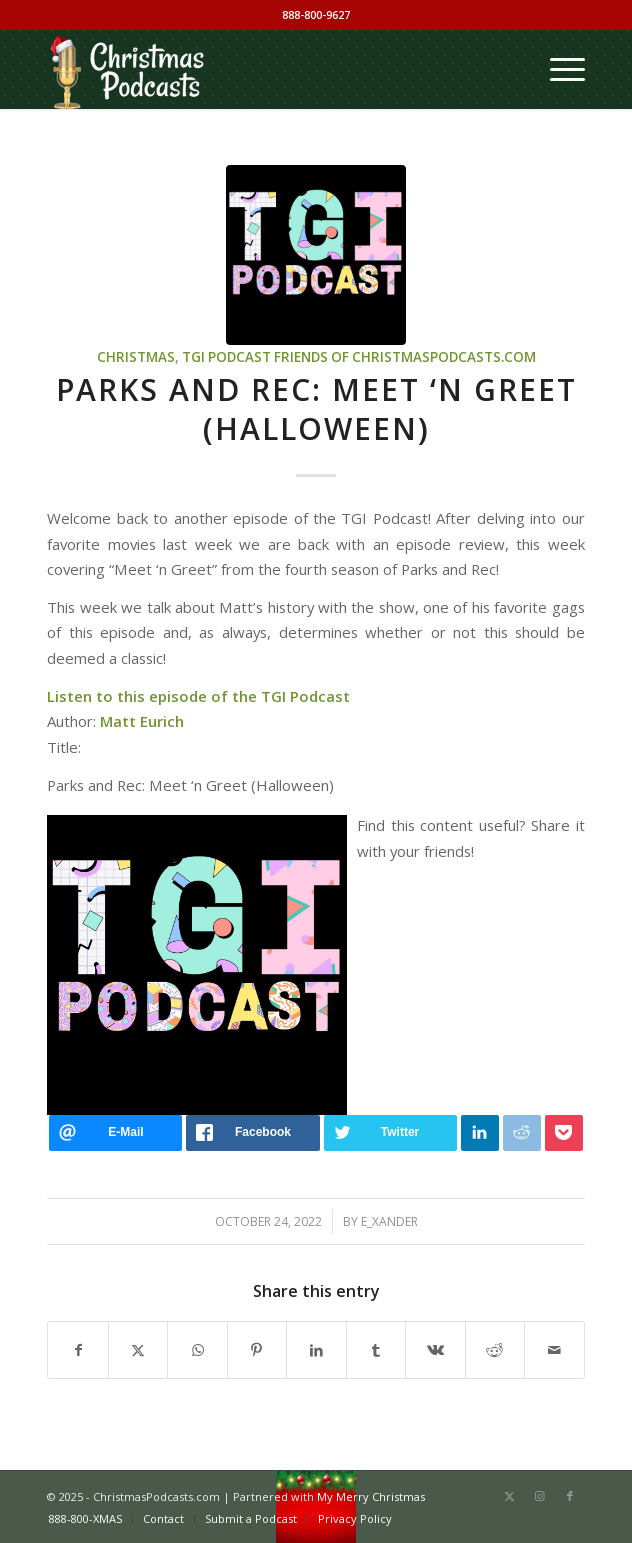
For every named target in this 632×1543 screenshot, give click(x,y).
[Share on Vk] (435, 1350)
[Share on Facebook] (77, 1350)
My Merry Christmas (371, 1496)
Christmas (136, 357)
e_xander (389, 1221)
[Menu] (557, 69)
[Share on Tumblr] (376, 1350)
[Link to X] (510, 1496)
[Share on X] (138, 1350)
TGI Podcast (226, 357)
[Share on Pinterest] (257, 1350)
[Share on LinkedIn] (316, 1350)
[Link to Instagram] (540, 1496)
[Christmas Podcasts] (262, 69)
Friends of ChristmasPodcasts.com (405, 357)
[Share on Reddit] (495, 1350)
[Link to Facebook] (570, 1496)
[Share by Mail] (554, 1350)
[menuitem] (557, 69)
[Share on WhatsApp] (197, 1350)
